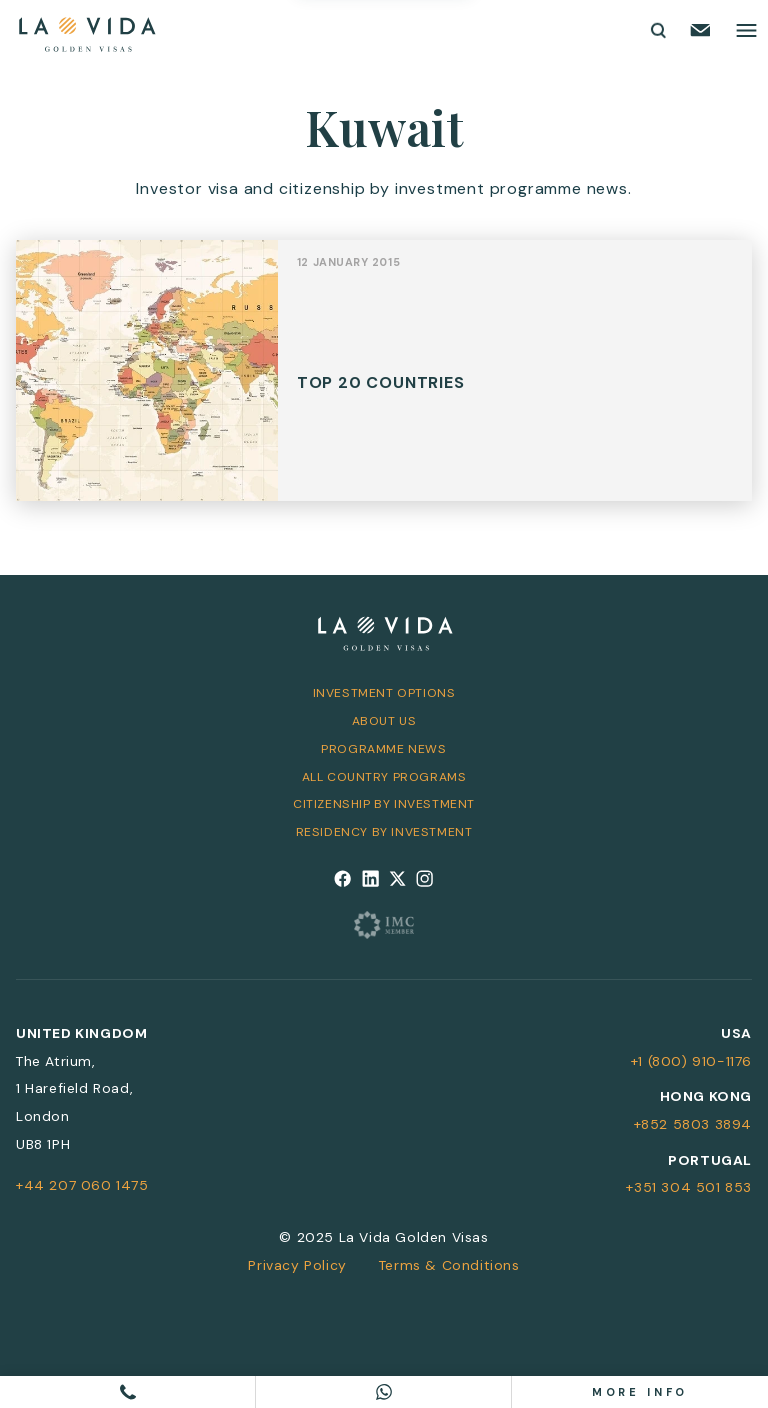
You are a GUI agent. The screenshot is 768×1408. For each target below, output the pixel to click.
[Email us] (700, 30)
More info (640, 1392)
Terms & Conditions (449, 1265)
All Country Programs (384, 777)
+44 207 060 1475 (82, 1185)
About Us (384, 721)
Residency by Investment (384, 832)
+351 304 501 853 (689, 1187)
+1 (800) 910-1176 (691, 1061)
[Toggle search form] (657, 30)
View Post (384, 381)
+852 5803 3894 (693, 1124)
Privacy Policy (297, 1265)
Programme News (383, 749)
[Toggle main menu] (746, 30)
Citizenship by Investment (384, 804)
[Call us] (128, 1392)
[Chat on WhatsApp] (384, 1392)
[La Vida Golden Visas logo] (86, 30)
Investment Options (384, 693)
